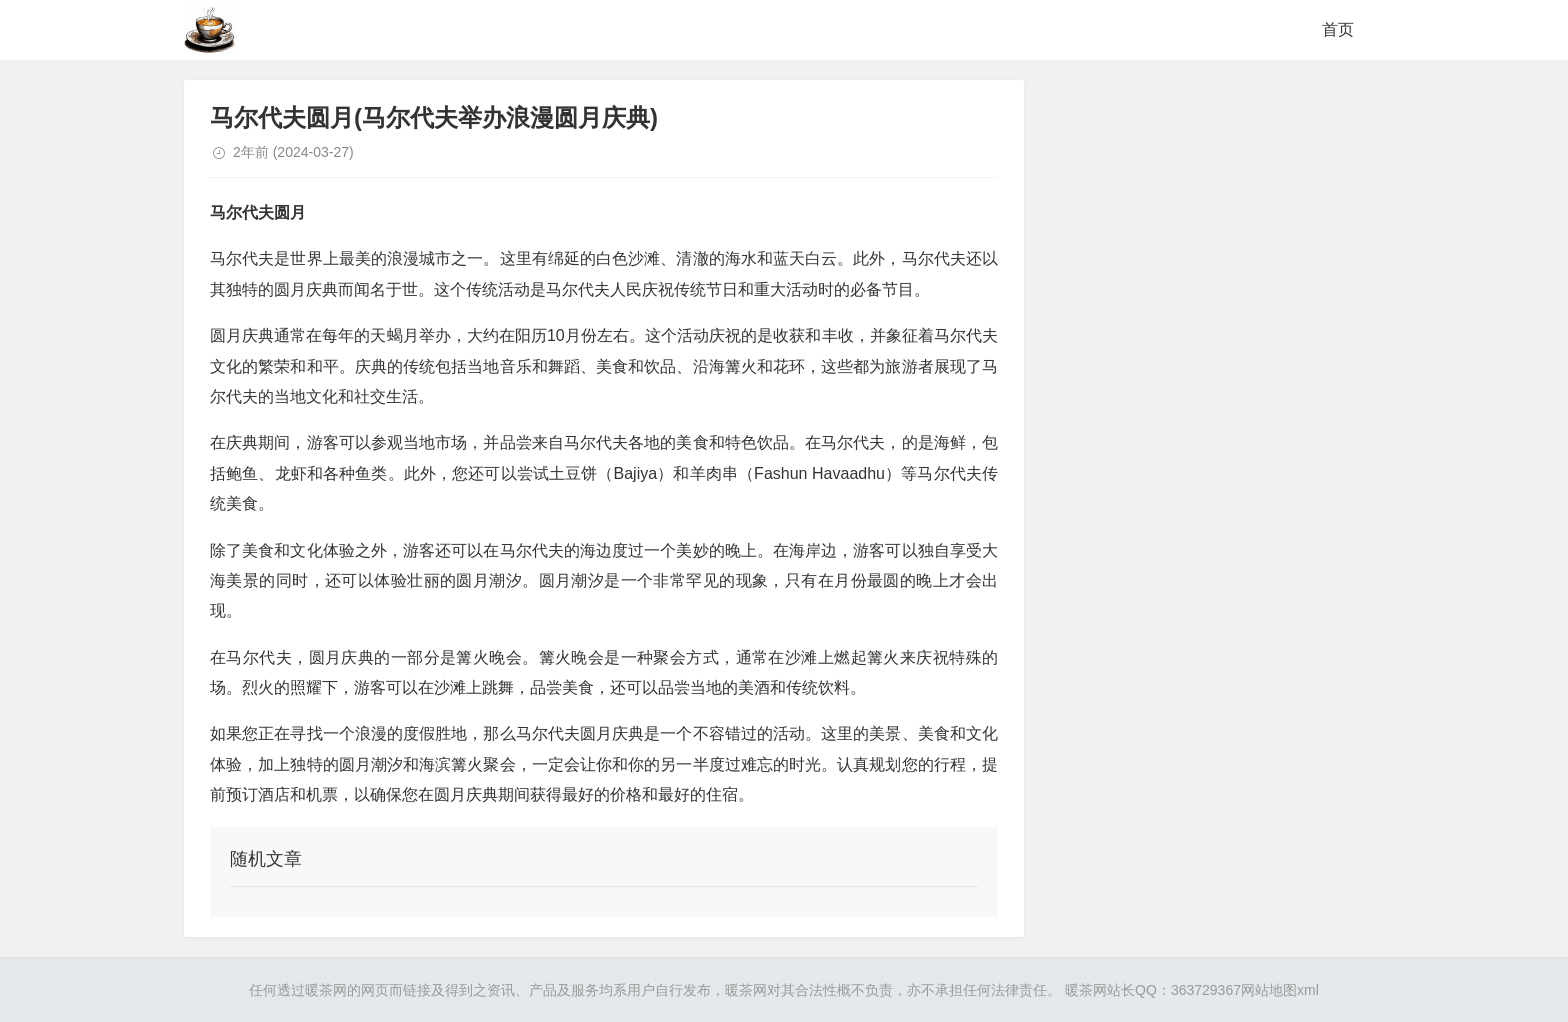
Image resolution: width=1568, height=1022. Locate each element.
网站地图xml (1280, 990)
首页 (1338, 29)
